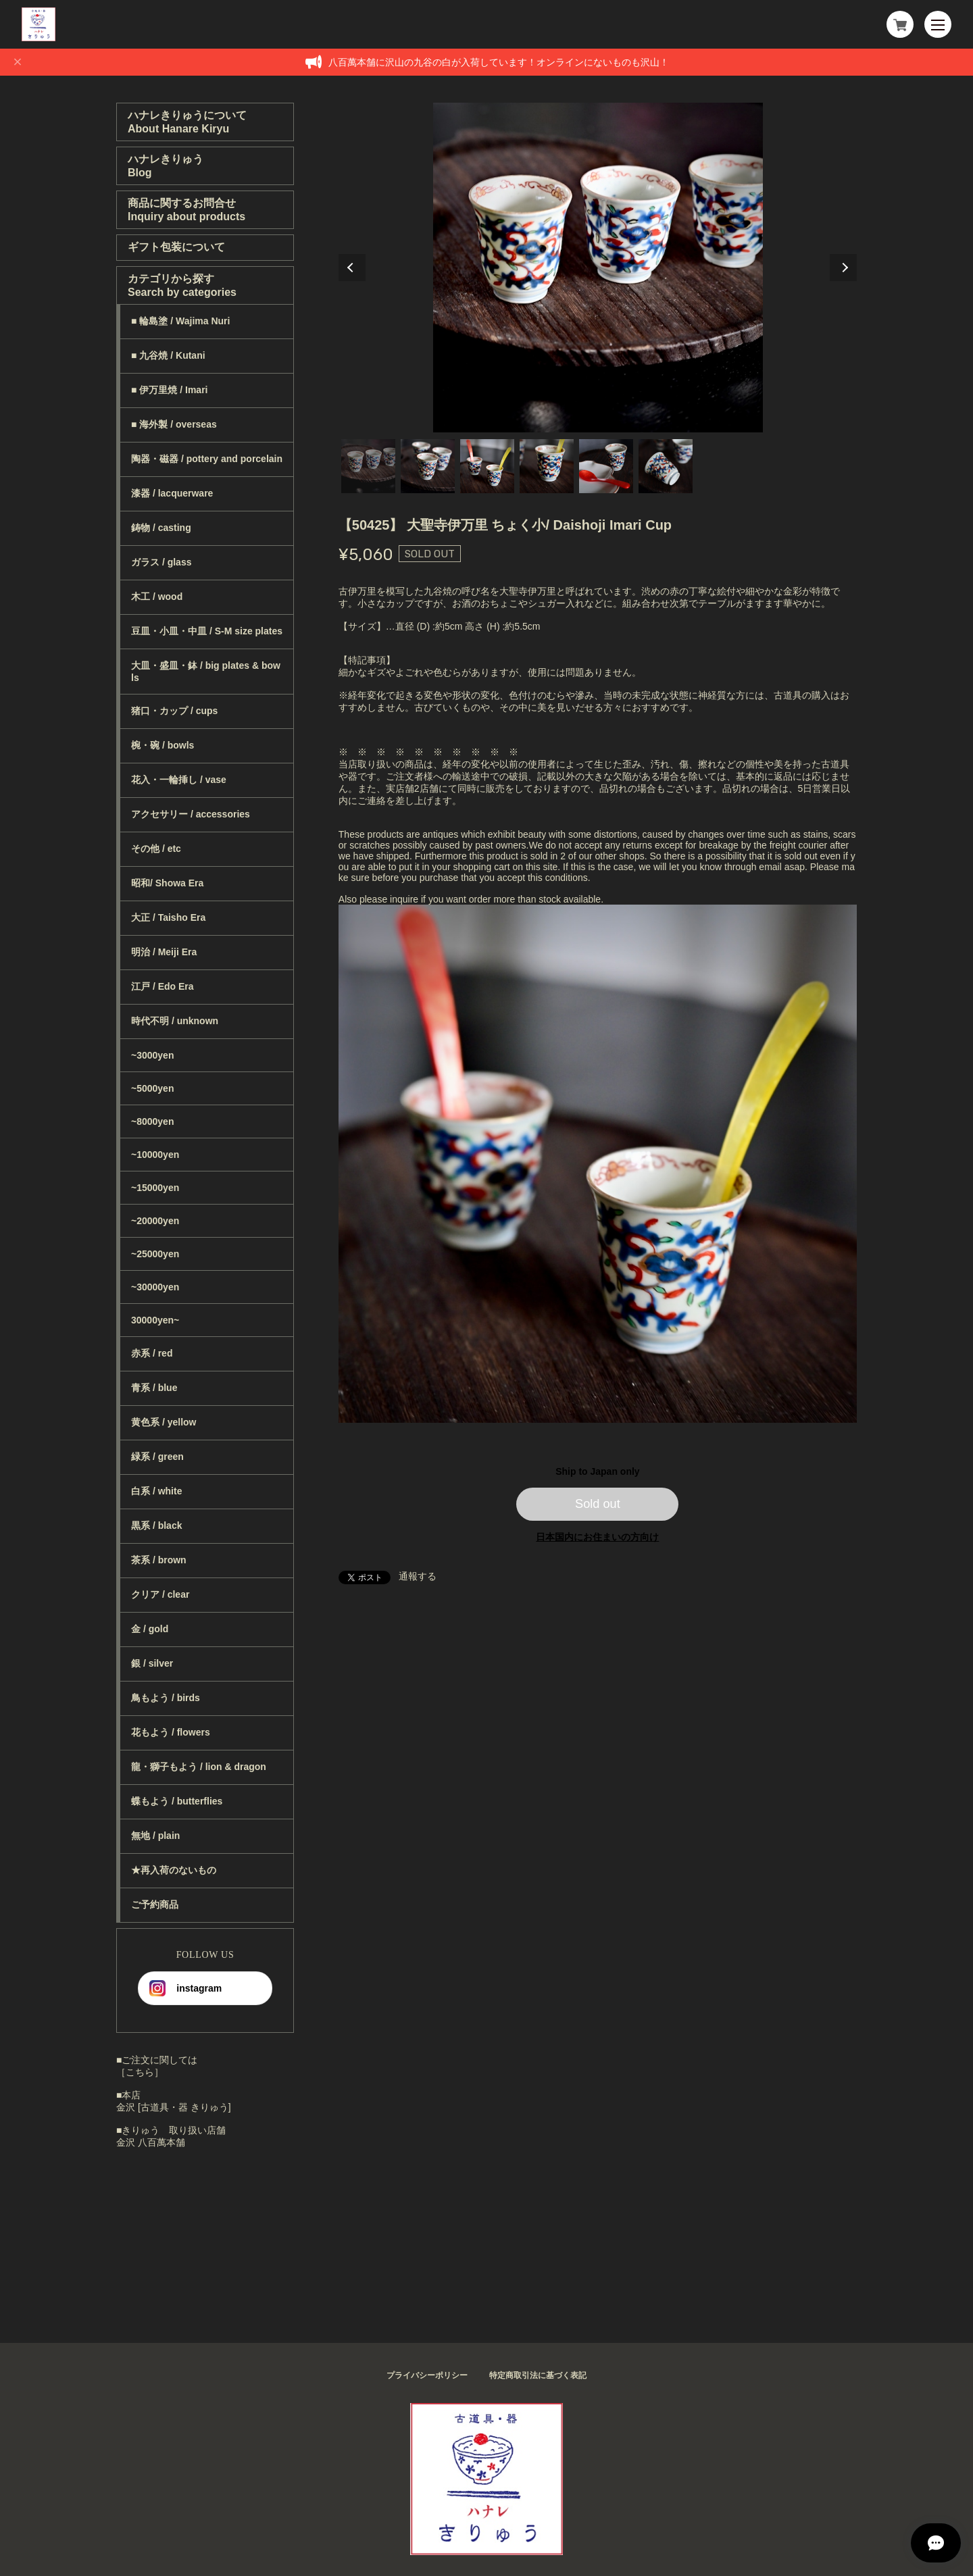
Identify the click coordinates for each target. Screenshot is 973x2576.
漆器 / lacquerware (172, 493)
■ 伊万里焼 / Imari (169, 389)
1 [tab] (368, 466)
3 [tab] (487, 466)
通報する (417, 1576)
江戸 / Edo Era (162, 986)
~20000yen (155, 1220)
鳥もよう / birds (165, 1697)
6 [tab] (666, 466)
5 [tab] (606, 466)
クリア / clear (160, 1594)
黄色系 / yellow (163, 1422)
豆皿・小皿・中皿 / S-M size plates (206, 631)
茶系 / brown (158, 1560)
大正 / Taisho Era (168, 917)
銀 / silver (152, 1663)
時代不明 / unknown (174, 1020)
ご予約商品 (154, 1904)
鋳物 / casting (161, 527)
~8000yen (152, 1121)
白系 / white (156, 1491)
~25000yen (155, 1253)
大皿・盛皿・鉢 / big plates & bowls (205, 671)
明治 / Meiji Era (164, 951)
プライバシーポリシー (427, 2375)
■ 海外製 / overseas (174, 424)
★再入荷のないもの (173, 1870)
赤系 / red (151, 1353)
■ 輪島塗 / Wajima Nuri (180, 320)
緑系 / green (157, 1456)
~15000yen (155, 1187)
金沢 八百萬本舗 (150, 2142)
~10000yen (155, 1154)
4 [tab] (547, 466)
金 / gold (149, 1628)
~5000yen (152, 1088)
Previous (352, 267)
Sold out (597, 1504)
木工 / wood (156, 596)
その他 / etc (156, 848)
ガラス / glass (161, 562)
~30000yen (155, 1287)
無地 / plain (155, 1835)
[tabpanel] (598, 267)
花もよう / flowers (170, 1732)
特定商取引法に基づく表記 (538, 2375)
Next (843, 267)
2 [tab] (428, 466)
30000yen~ (155, 1320)
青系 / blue (154, 1387)
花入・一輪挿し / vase (178, 779)
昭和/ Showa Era (167, 883)
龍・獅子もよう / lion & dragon (198, 1766)
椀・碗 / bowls (162, 745)
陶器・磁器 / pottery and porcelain (206, 458)
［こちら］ (140, 2072)
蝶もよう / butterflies (176, 1801)
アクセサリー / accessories (190, 814)
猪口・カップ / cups (174, 710)
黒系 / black (156, 1525)
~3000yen (152, 1055)
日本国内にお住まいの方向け (597, 1537)
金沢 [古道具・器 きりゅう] (173, 2107)
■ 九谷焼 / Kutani (168, 355)
